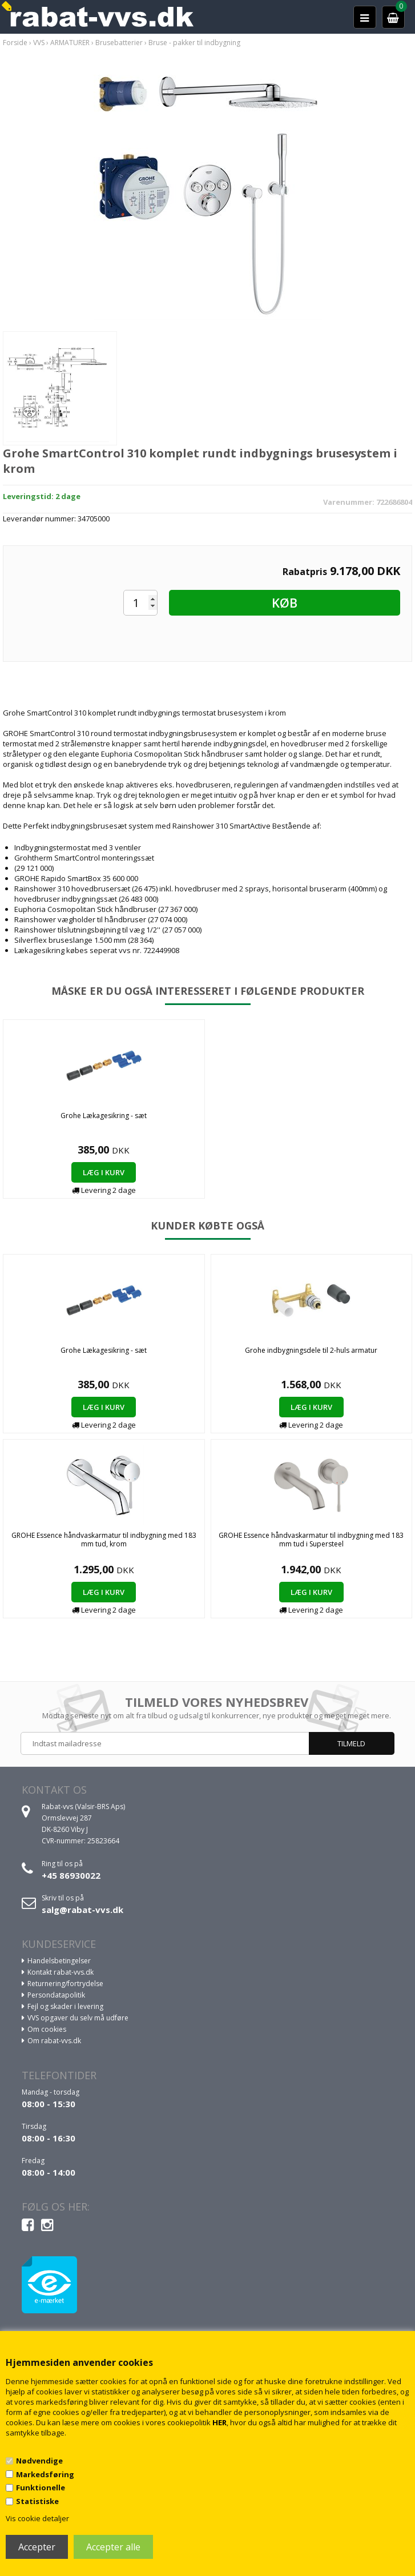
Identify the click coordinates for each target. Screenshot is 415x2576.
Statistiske (37, 2501)
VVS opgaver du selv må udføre (77, 2018)
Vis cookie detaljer (37, 2518)
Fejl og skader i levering (65, 2006)
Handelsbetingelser (59, 1961)
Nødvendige (39, 2461)
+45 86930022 (71, 1875)
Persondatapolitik (56, 1995)
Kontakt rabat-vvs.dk (60, 1972)
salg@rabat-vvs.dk (82, 1909)
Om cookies (46, 2029)
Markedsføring (45, 2474)
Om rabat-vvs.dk (54, 2040)
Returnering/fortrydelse (65, 1983)
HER (219, 2422)
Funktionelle (40, 2487)
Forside (15, 42)
